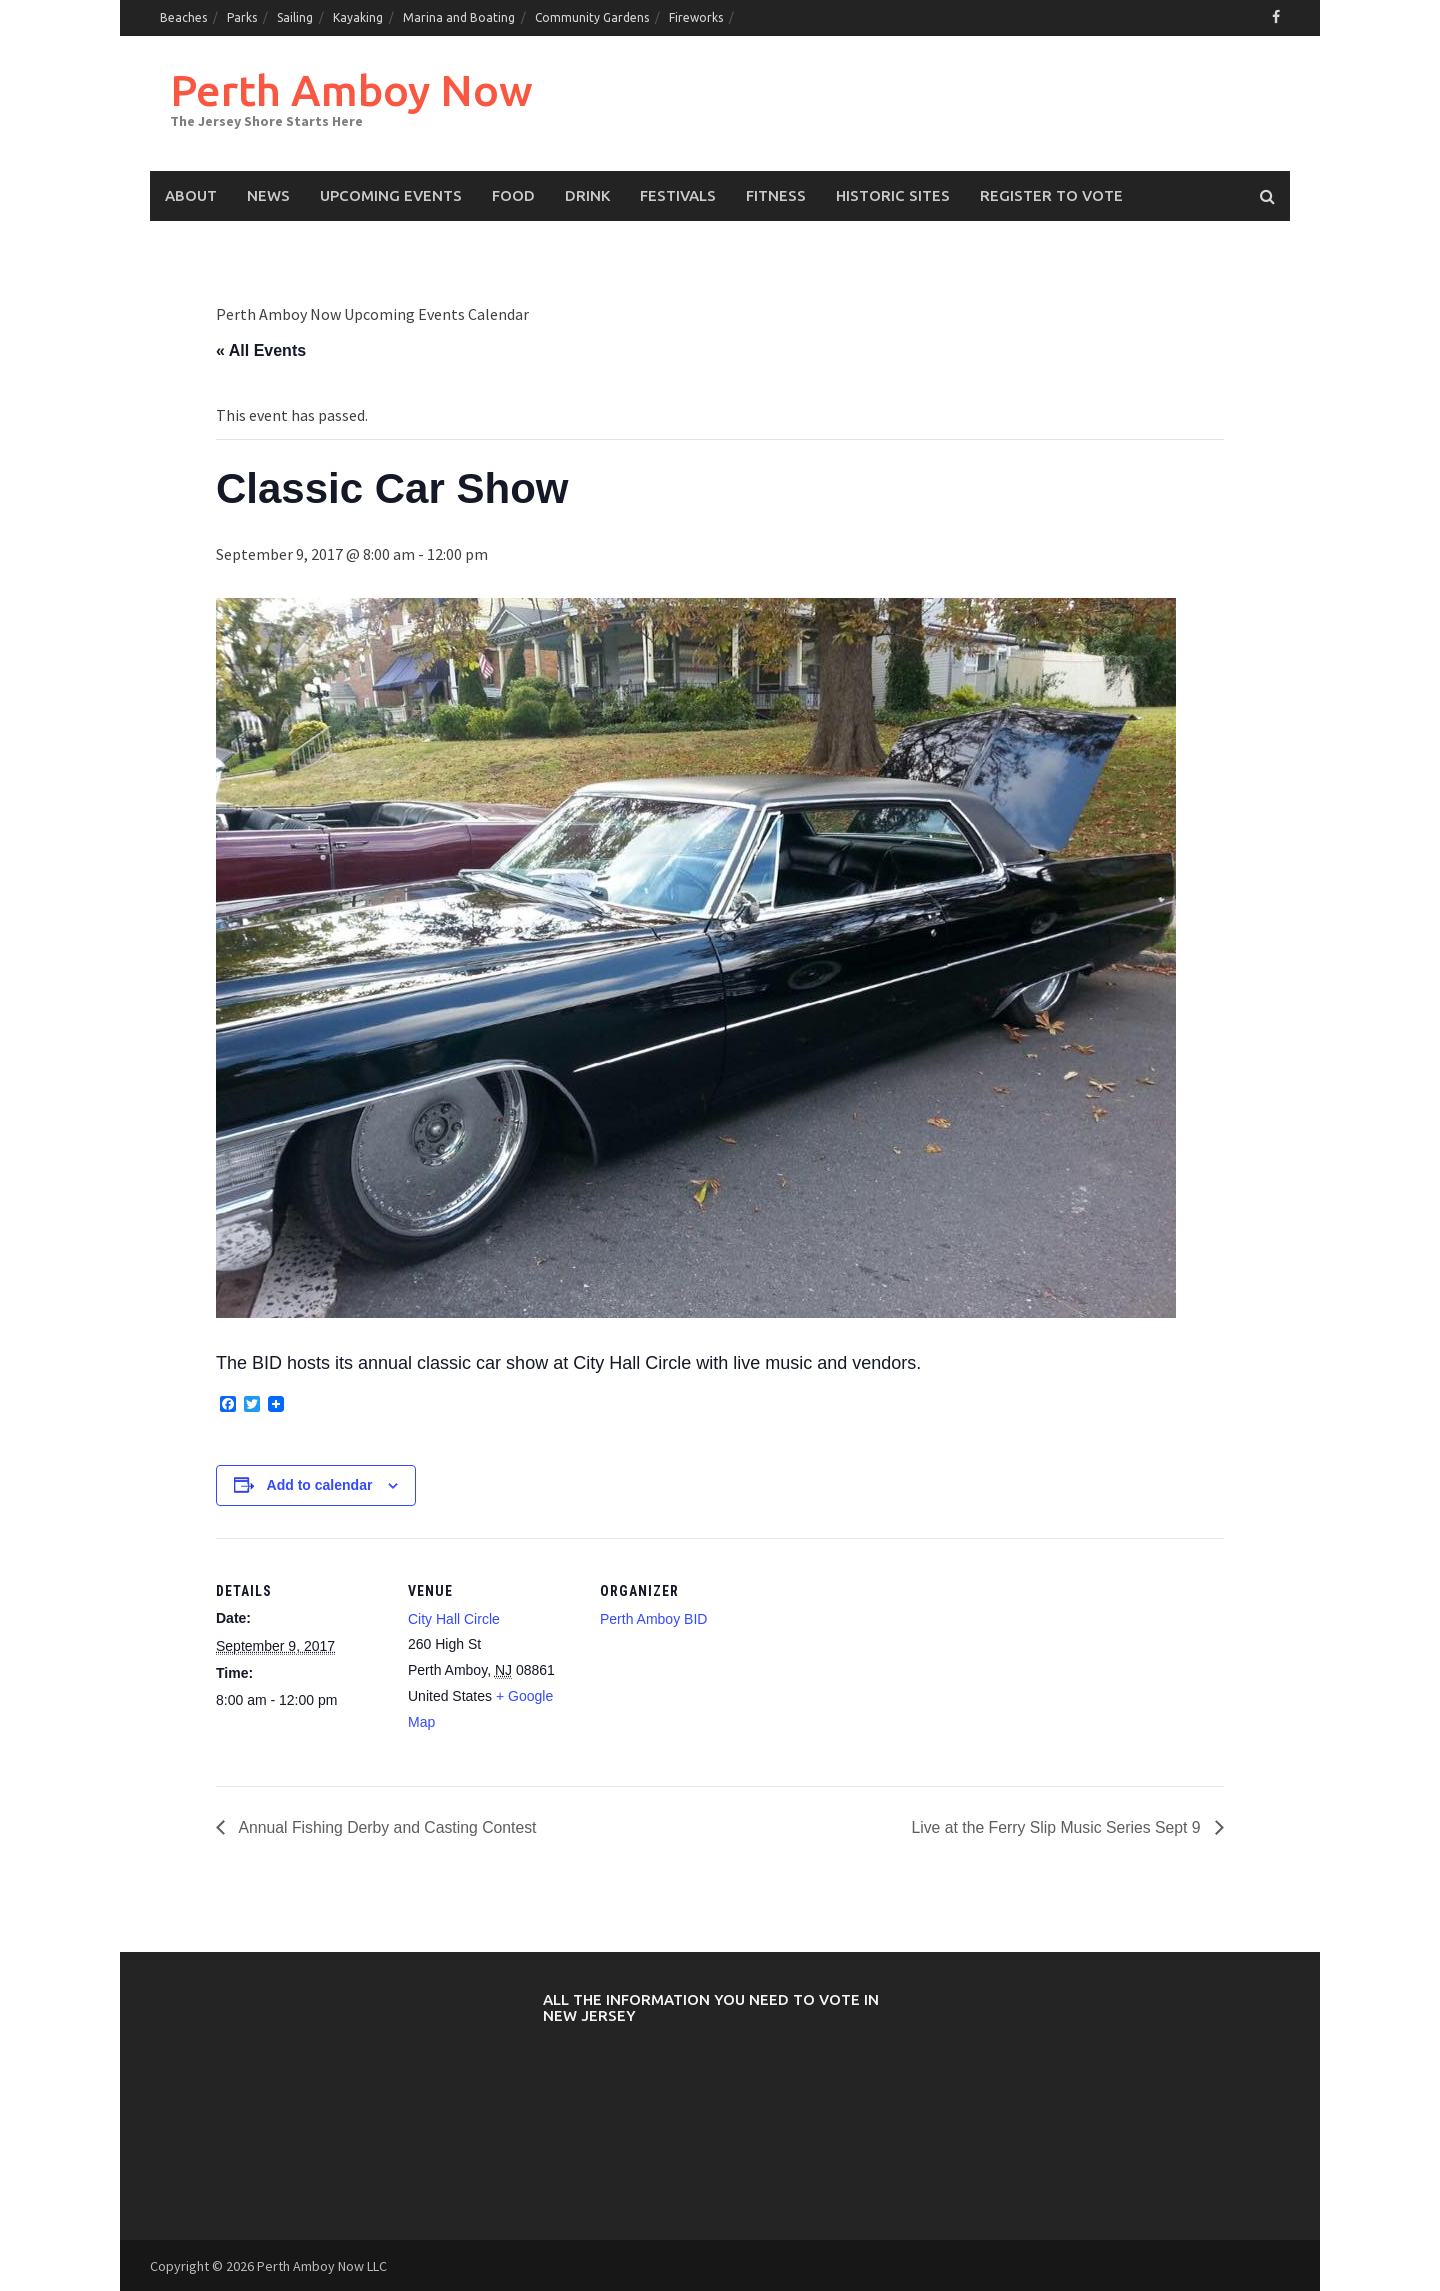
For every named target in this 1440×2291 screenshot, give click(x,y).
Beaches (183, 17)
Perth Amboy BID (653, 1618)
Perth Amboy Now (353, 88)
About (191, 194)
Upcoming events (391, 194)
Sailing (295, 17)
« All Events (261, 349)
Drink (587, 194)
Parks (242, 17)
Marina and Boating (459, 17)
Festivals (678, 194)
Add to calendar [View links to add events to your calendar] (320, 1484)
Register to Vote (1051, 194)
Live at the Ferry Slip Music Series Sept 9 (1056, 1826)
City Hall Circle (454, 1618)
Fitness (776, 194)
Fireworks (696, 17)
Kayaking (358, 17)
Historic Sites (893, 194)
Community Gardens (592, 17)
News (268, 194)
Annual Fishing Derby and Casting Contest (388, 1826)
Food (513, 194)
